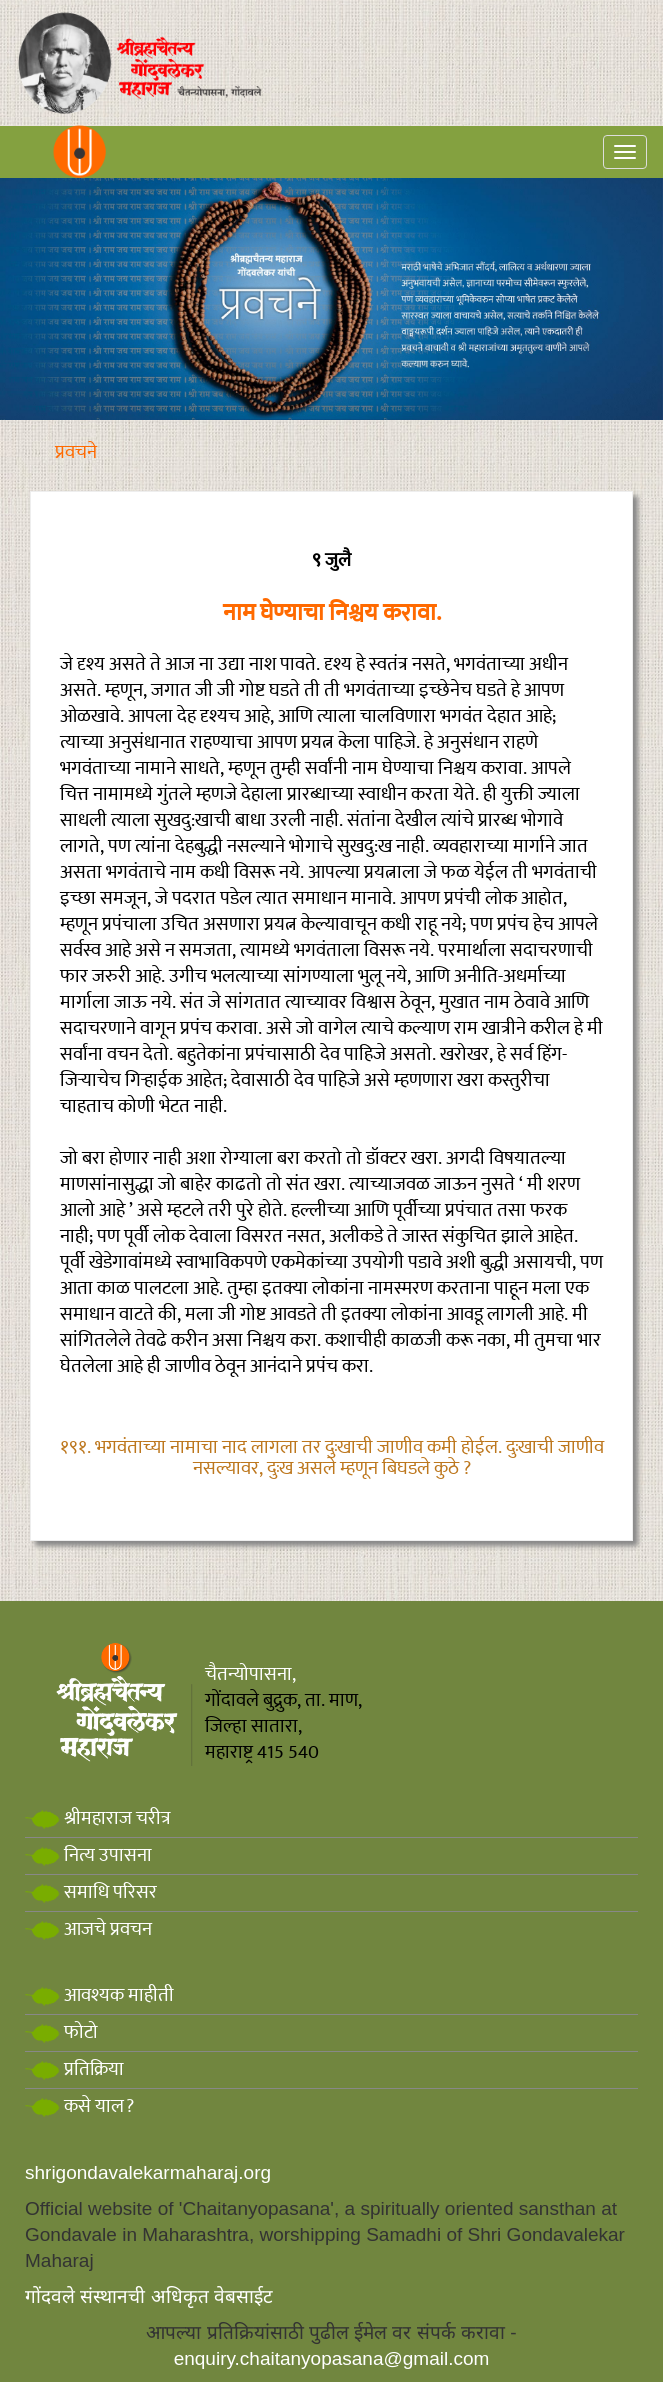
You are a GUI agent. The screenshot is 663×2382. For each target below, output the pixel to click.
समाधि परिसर (91, 1892)
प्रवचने (76, 452)
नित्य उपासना (88, 1855)
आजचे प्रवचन (88, 1929)
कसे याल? (79, 2106)
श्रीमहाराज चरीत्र (98, 1818)
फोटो (61, 2032)
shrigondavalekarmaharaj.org (148, 2172)
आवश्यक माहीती (99, 1995)
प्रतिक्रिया (74, 2069)
